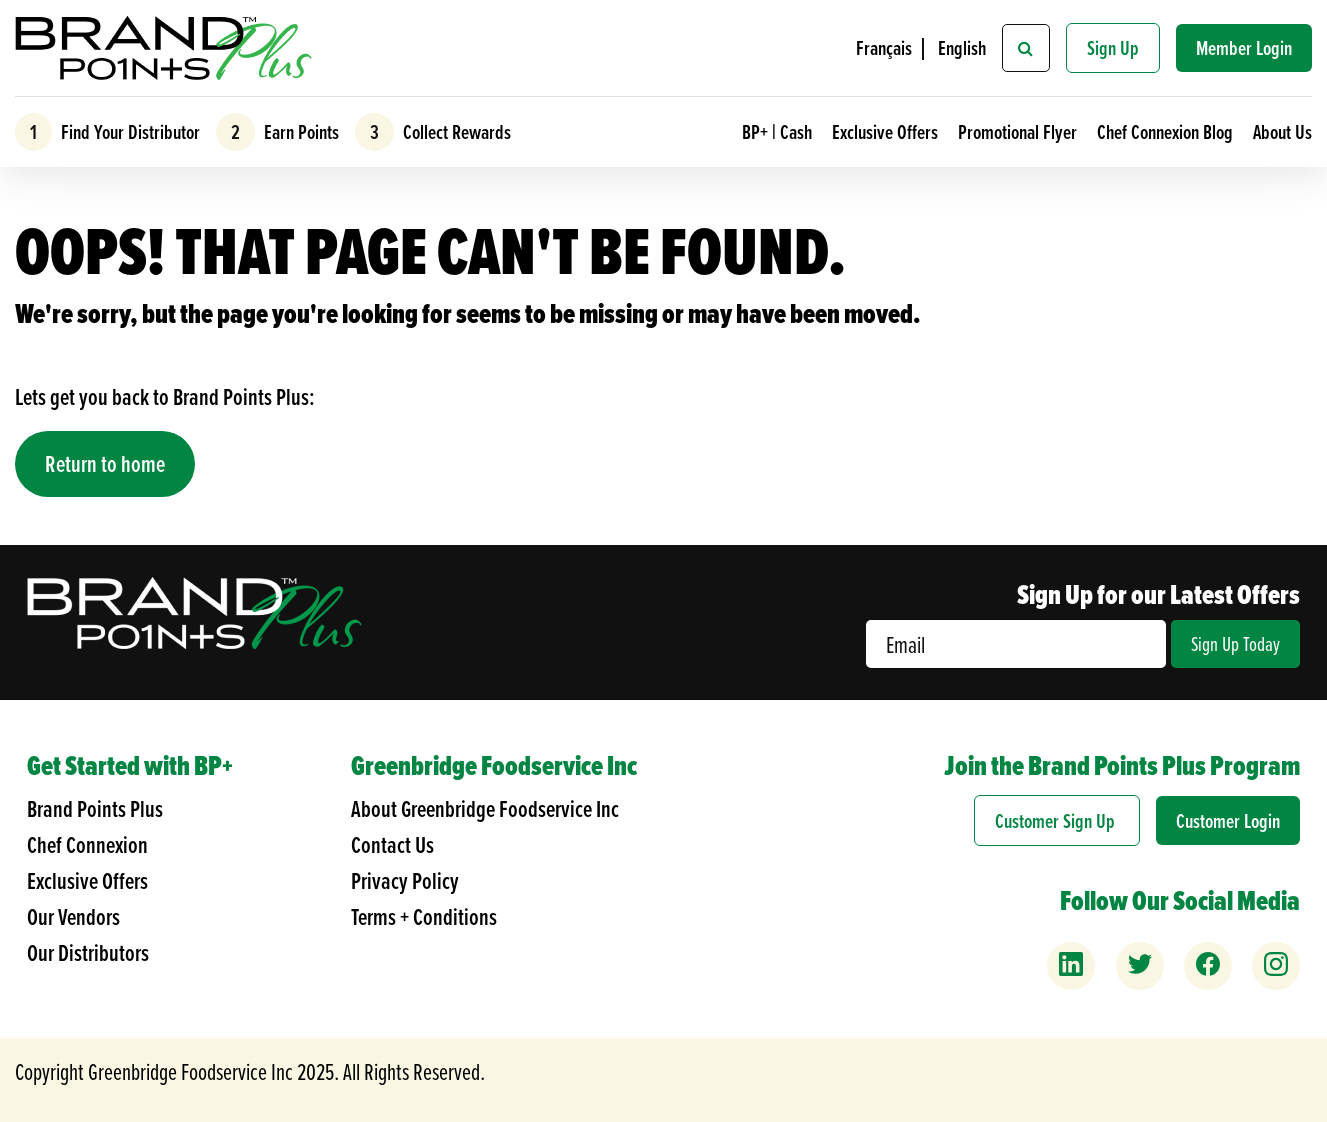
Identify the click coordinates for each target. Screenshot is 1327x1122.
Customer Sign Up (1057, 820)
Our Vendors (73, 916)
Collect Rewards (455, 131)
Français (884, 47)
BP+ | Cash (779, 131)
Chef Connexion (87, 844)
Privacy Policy (405, 880)
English (962, 47)
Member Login (1244, 47)
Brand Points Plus (95, 808)
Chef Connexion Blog (1167, 131)
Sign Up (1113, 47)
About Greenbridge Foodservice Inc (485, 808)
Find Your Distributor (128, 131)
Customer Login (1228, 820)
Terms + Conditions (424, 916)
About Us (1282, 131)
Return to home (105, 463)
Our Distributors (88, 952)
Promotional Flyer (1019, 131)
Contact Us (392, 844)
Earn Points (299, 131)
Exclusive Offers (887, 131)
